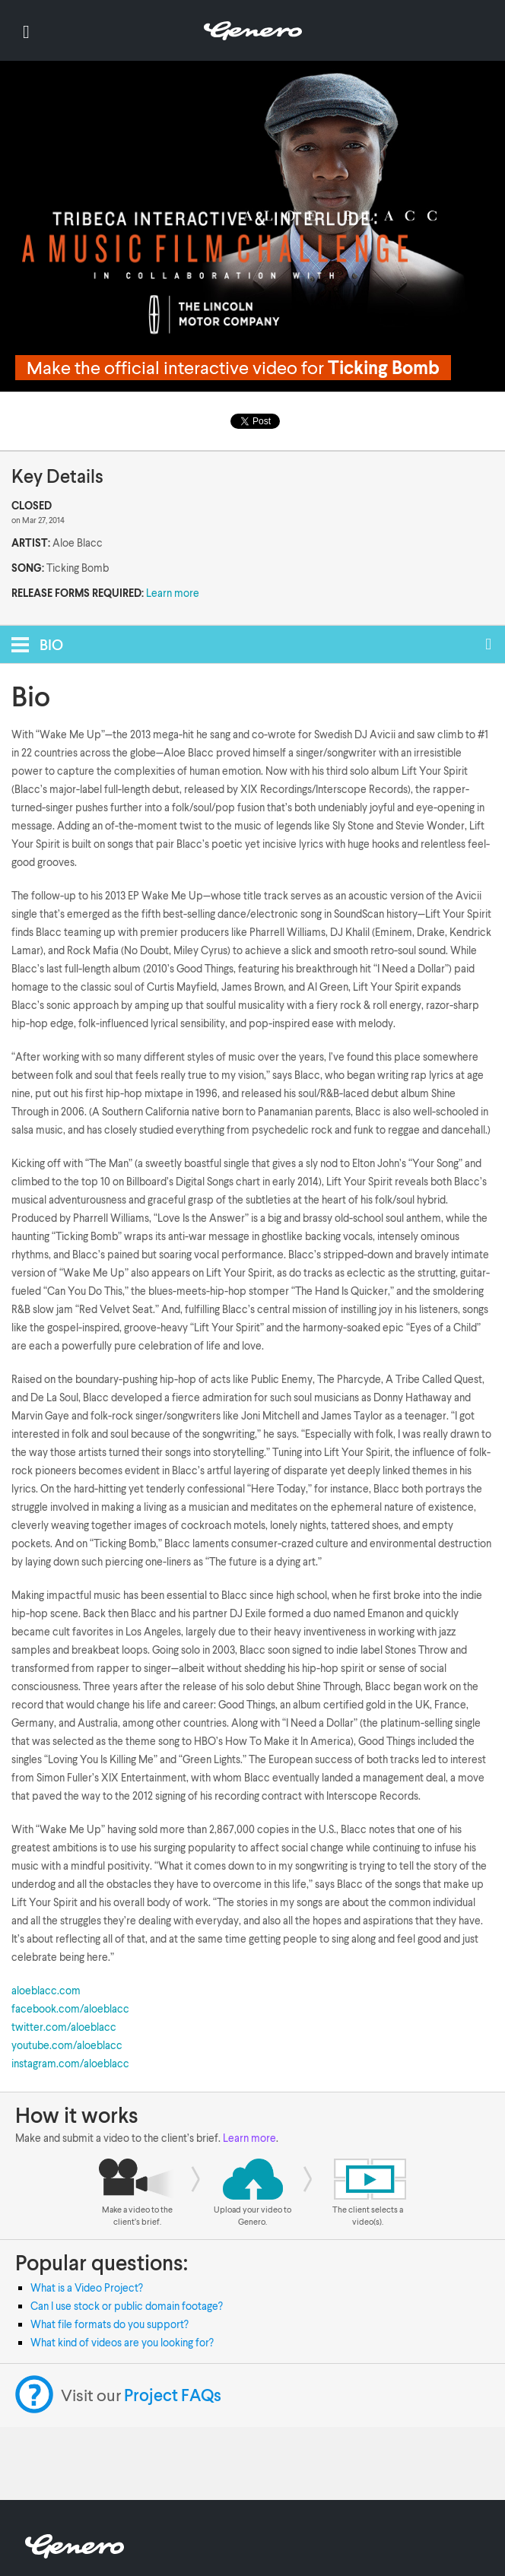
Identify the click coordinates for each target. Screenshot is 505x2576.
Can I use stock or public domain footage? (126, 2305)
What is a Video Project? (86, 2287)
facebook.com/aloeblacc (70, 2008)
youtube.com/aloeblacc (66, 2044)
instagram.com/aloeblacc (70, 2063)
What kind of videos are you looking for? (122, 2342)
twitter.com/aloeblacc (63, 2026)
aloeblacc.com (46, 1990)
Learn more (172, 592)
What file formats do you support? (109, 2323)
